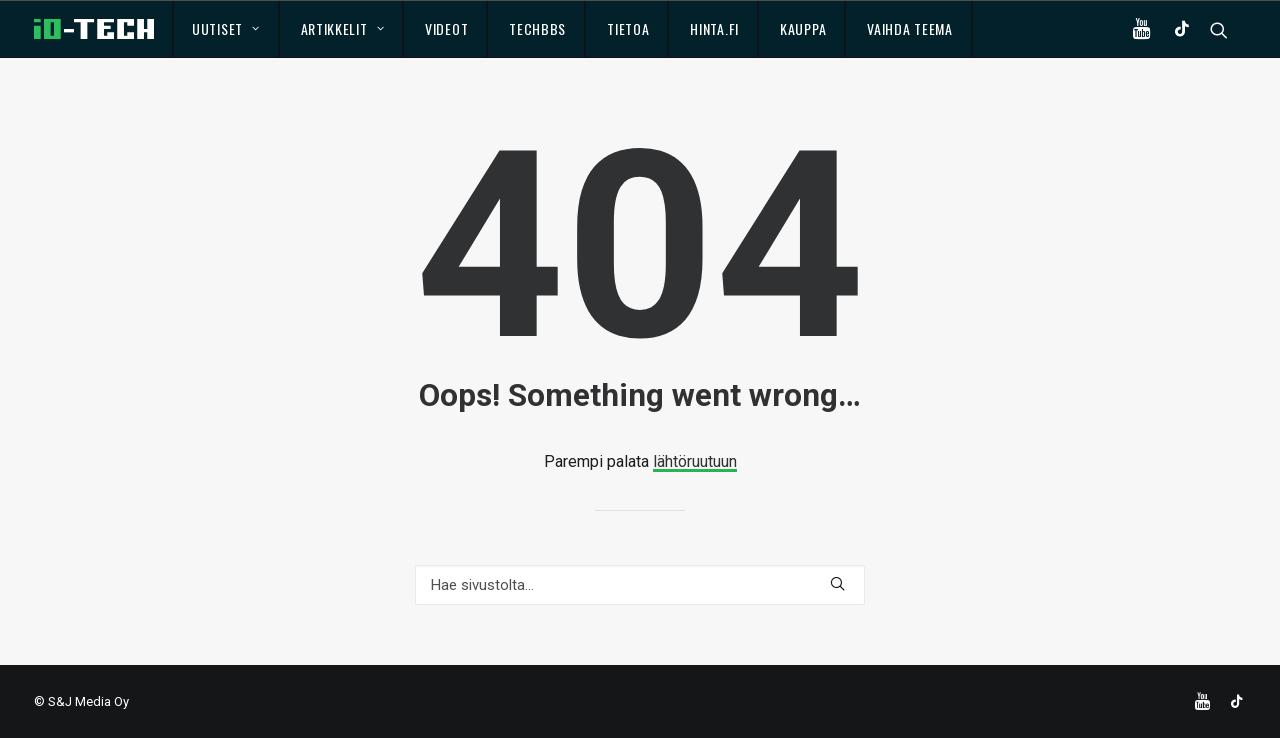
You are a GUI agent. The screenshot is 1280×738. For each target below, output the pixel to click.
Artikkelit (343, 28)
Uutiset (225, 28)
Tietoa (628, 28)
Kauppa (803, 28)
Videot (446, 28)
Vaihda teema (909, 28)
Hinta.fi (714, 28)
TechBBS (537, 28)
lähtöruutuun (695, 461)
